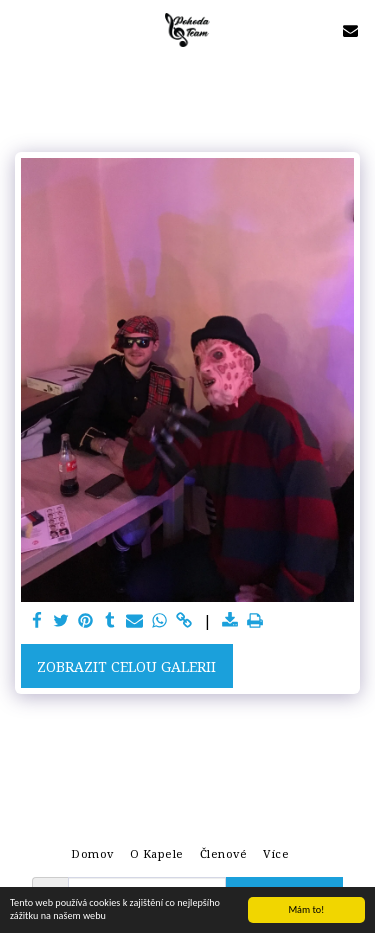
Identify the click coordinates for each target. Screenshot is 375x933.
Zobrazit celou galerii (126, 666)
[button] (22, 29)
